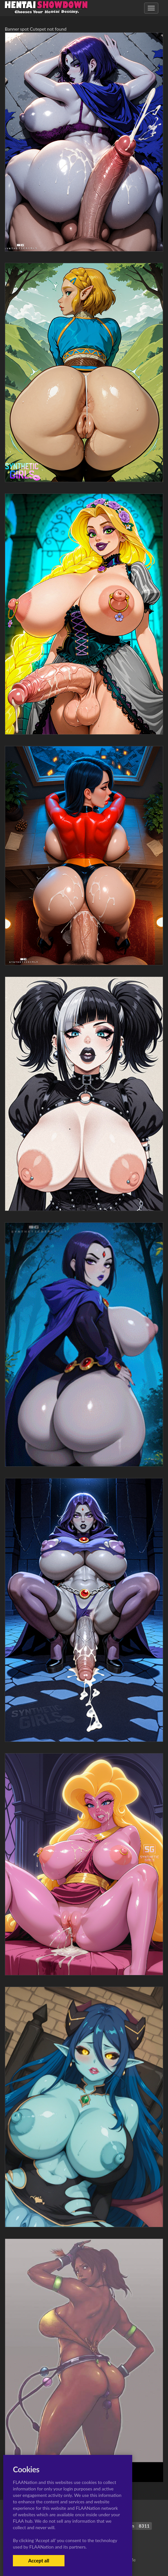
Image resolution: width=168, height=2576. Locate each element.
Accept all (38, 2560)
